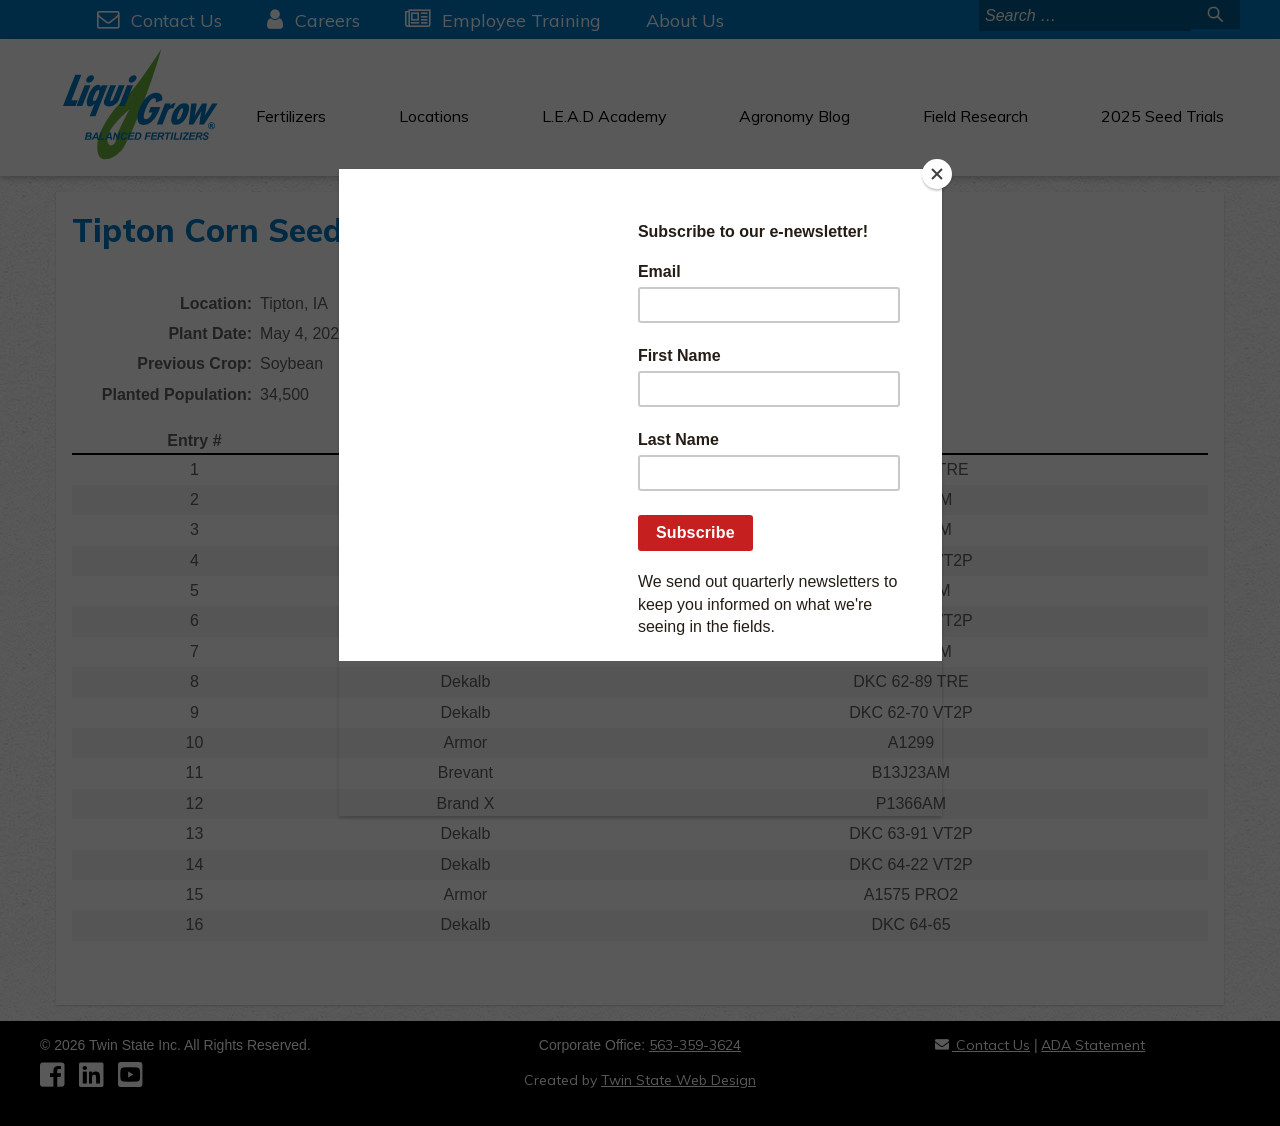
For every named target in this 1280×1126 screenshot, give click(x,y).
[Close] (937, 174)
